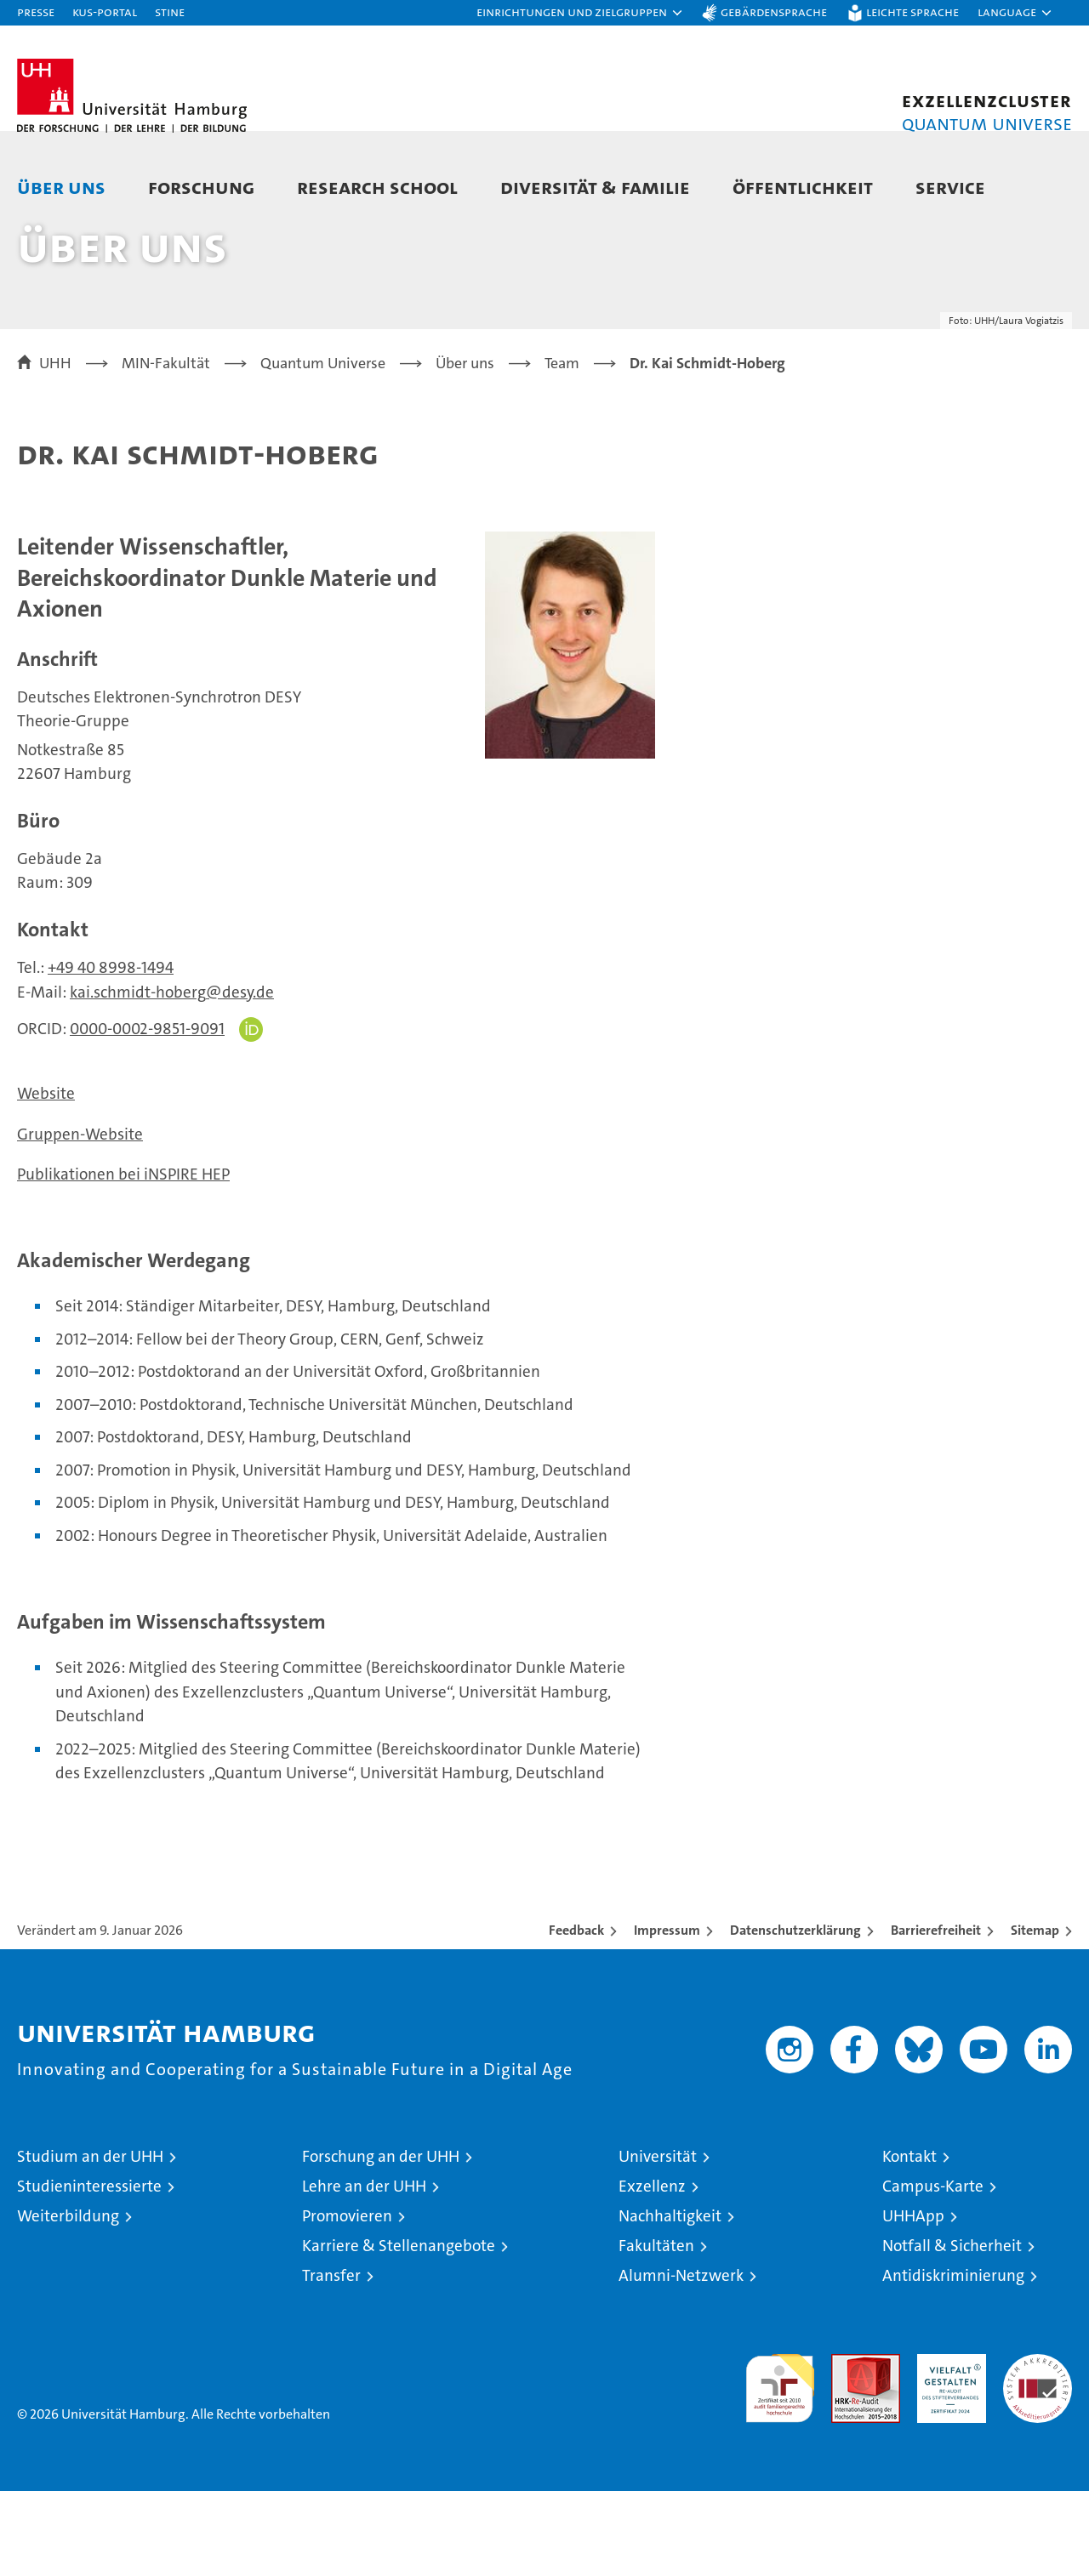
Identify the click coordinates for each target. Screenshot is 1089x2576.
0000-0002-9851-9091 (147, 1113)
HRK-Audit (947, 2448)
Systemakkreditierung (1037, 2448)
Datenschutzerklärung (795, 2015)
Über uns (61, 187)
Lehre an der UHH (364, 2271)
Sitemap (1035, 2015)
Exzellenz (652, 2271)
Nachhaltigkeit (670, 2301)
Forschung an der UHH (380, 2241)
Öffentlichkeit (803, 187)
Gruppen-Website (80, 1219)
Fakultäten (656, 2330)
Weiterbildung (68, 2301)
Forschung (201, 187)
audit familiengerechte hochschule (779, 2466)
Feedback (576, 2015)
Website (46, 1178)
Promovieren (347, 2301)
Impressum (667, 2015)
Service (950, 187)
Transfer (331, 2360)
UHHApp (913, 2301)
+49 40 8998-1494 (111, 1052)
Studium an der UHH (90, 2241)
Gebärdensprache (774, 11)
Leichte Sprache (912, 11)
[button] (580, 13)
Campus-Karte (933, 2271)
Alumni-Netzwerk (681, 2360)
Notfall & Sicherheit (952, 2330)
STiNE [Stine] (170, 11)
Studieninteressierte (89, 2271)
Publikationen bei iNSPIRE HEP (123, 1259)
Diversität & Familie (595, 187)
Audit (847, 2448)
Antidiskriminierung (953, 2360)
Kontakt (909, 2241)
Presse (35, 11)
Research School (377, 187)
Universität (658, 2241)
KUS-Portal (104, 11)
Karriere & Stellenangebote (398, 2330)
